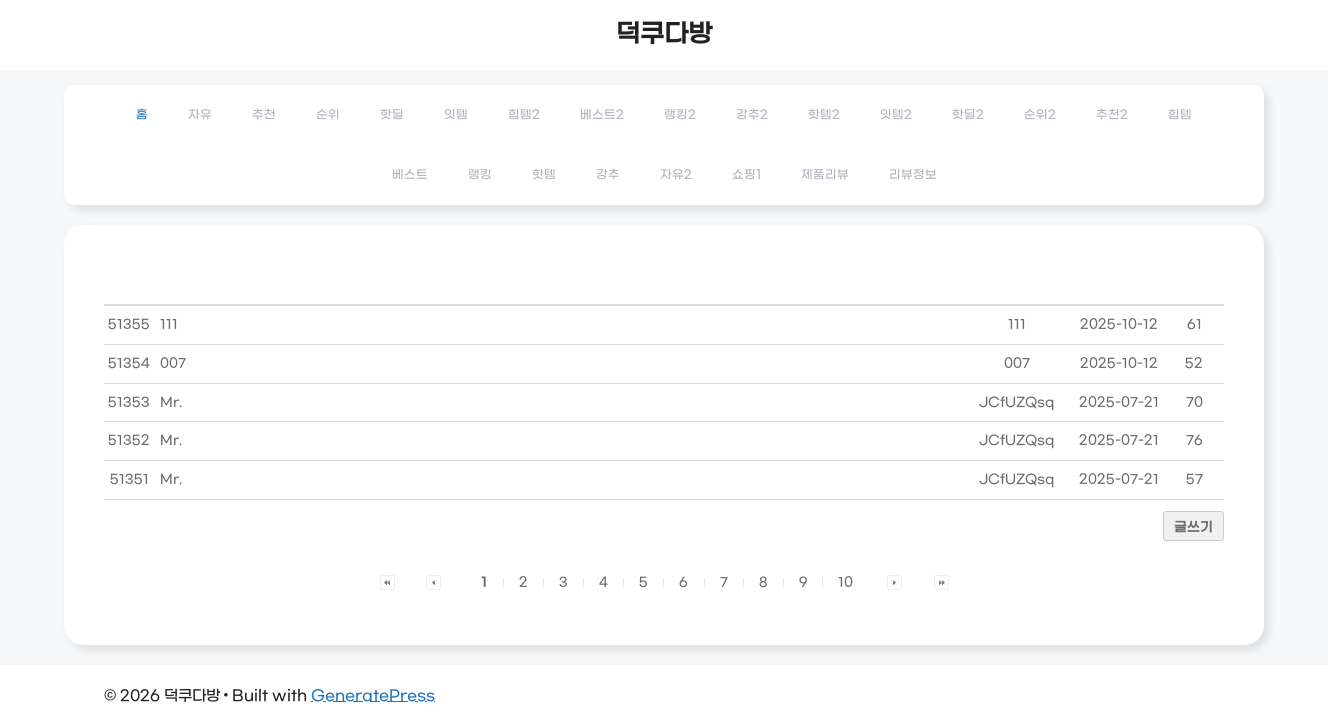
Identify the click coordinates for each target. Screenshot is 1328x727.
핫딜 (392, 115)
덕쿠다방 (664, 35)
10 (845, 582)
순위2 (1040, 115)
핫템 (544, 175)
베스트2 (602, 115)
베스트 (410, 175)
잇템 (456, 115)
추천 (264, 115)
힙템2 (524, 115)
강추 (608, 175)
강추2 (752, 115)
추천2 (1112, 115)
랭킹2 (680, 115)
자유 (200, 115)
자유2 (676, 175)
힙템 (1180, 115)
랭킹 (480, 175)
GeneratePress (373, 696)
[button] (387, 582)
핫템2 (824, 115)
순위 (328, 115)
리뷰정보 (913, 175)
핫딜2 (968, 115)
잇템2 (896, 115)
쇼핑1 (746, 175)
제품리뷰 (825, 175)
